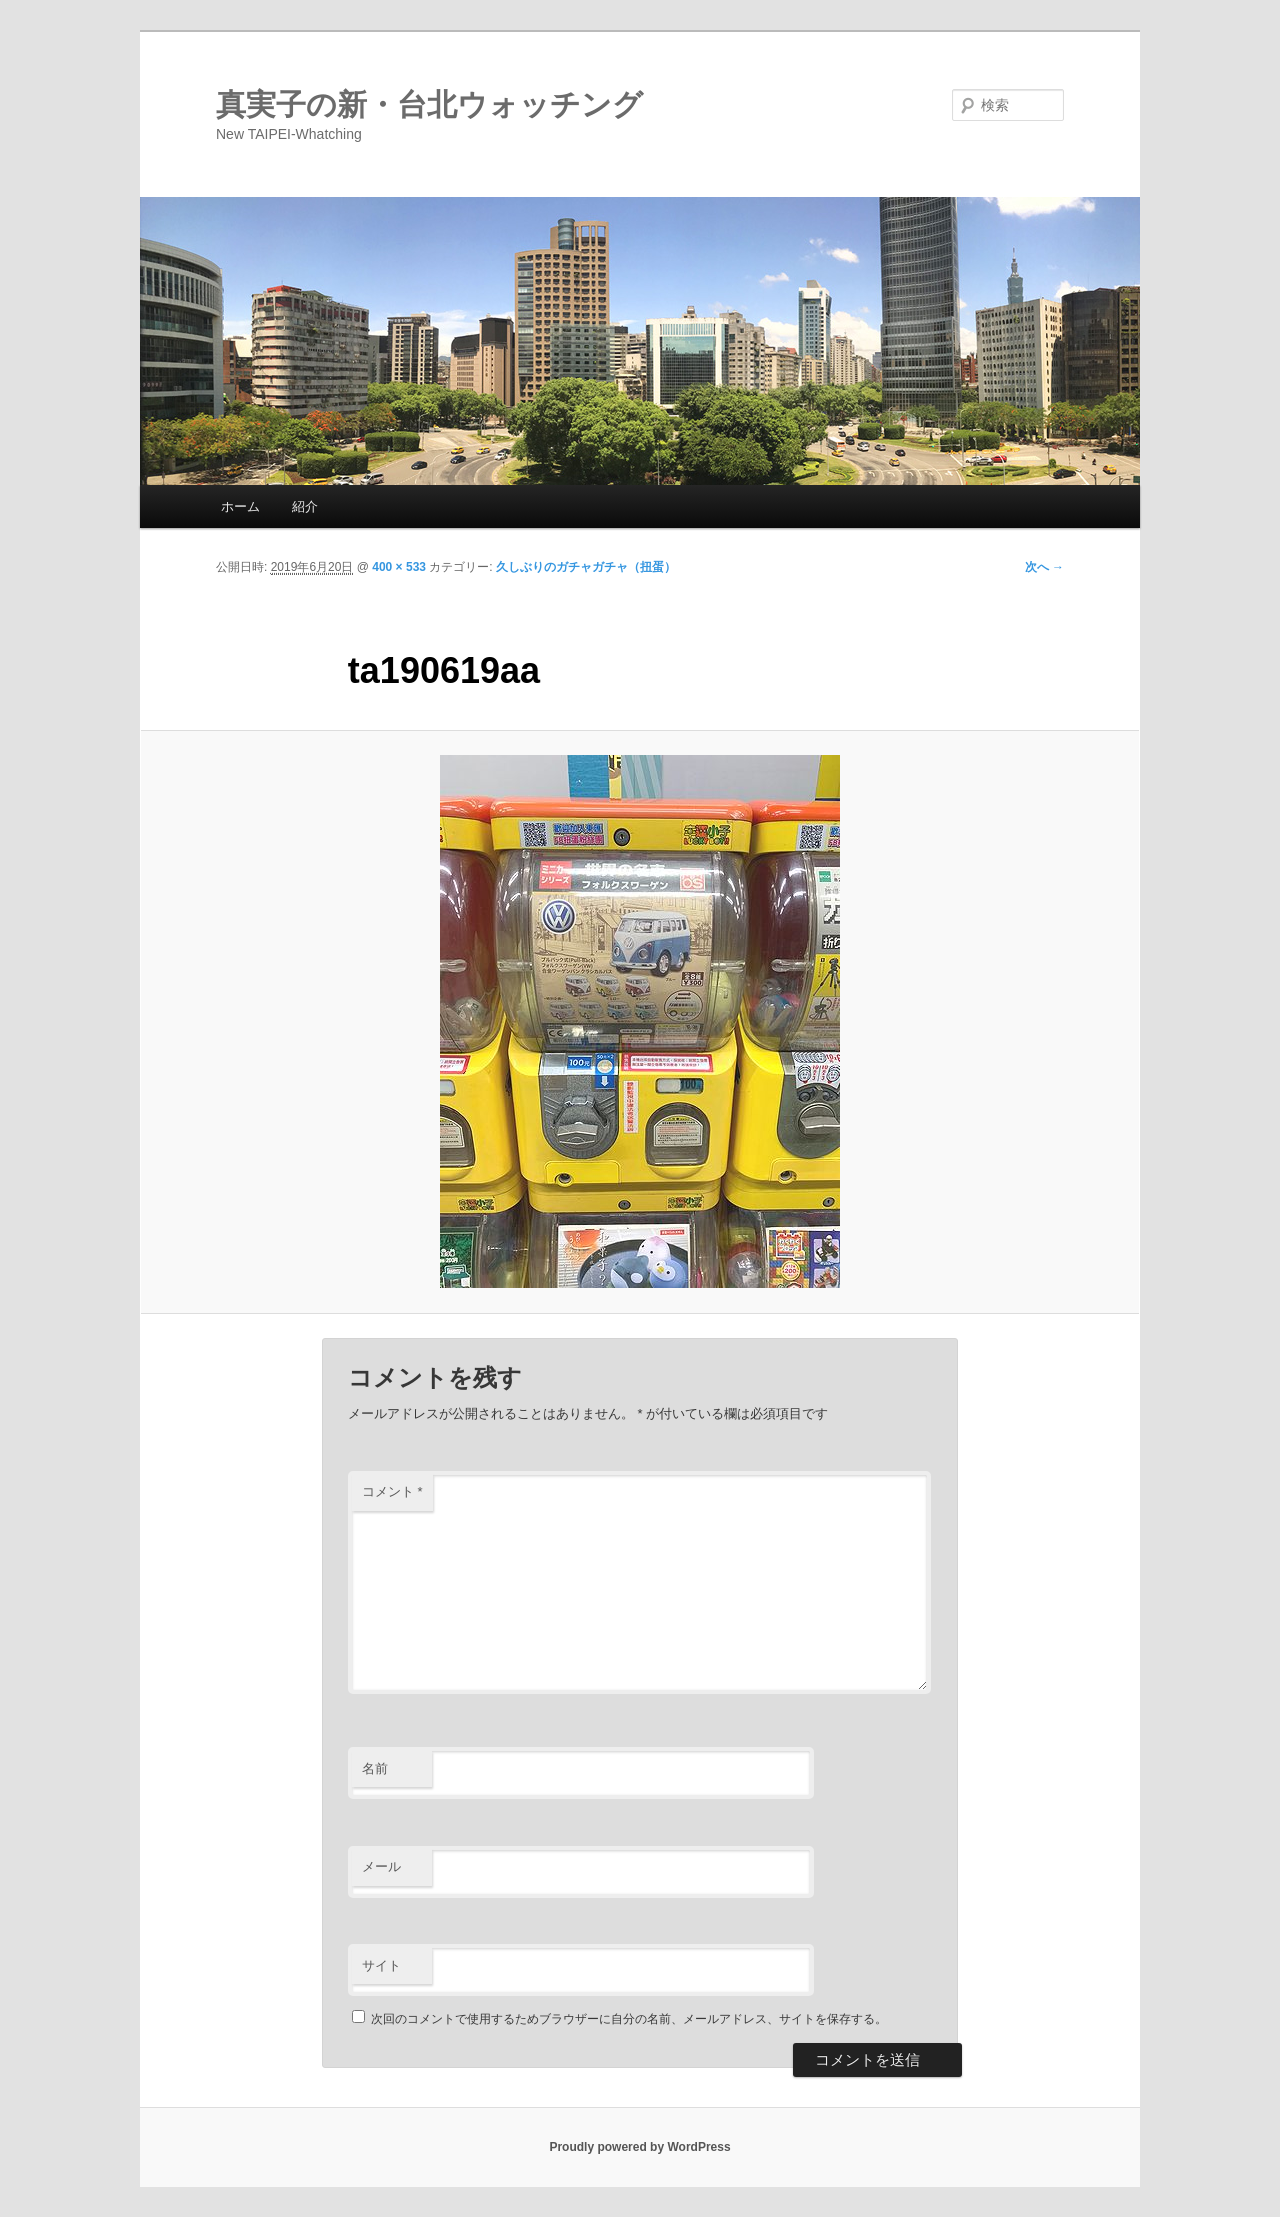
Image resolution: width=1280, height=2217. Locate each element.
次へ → (1044, 567)
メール (381, 1866)
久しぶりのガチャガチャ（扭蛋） (586, 567)
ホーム (240, 506)
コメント (392, 1491)
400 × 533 (399, 567)
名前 (375, 1768)
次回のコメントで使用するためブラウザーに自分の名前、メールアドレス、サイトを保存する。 (629, 2019)
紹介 (305, 506)
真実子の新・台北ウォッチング (429, 104)
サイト (381, 1965)
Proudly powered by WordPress (639, 2147)
